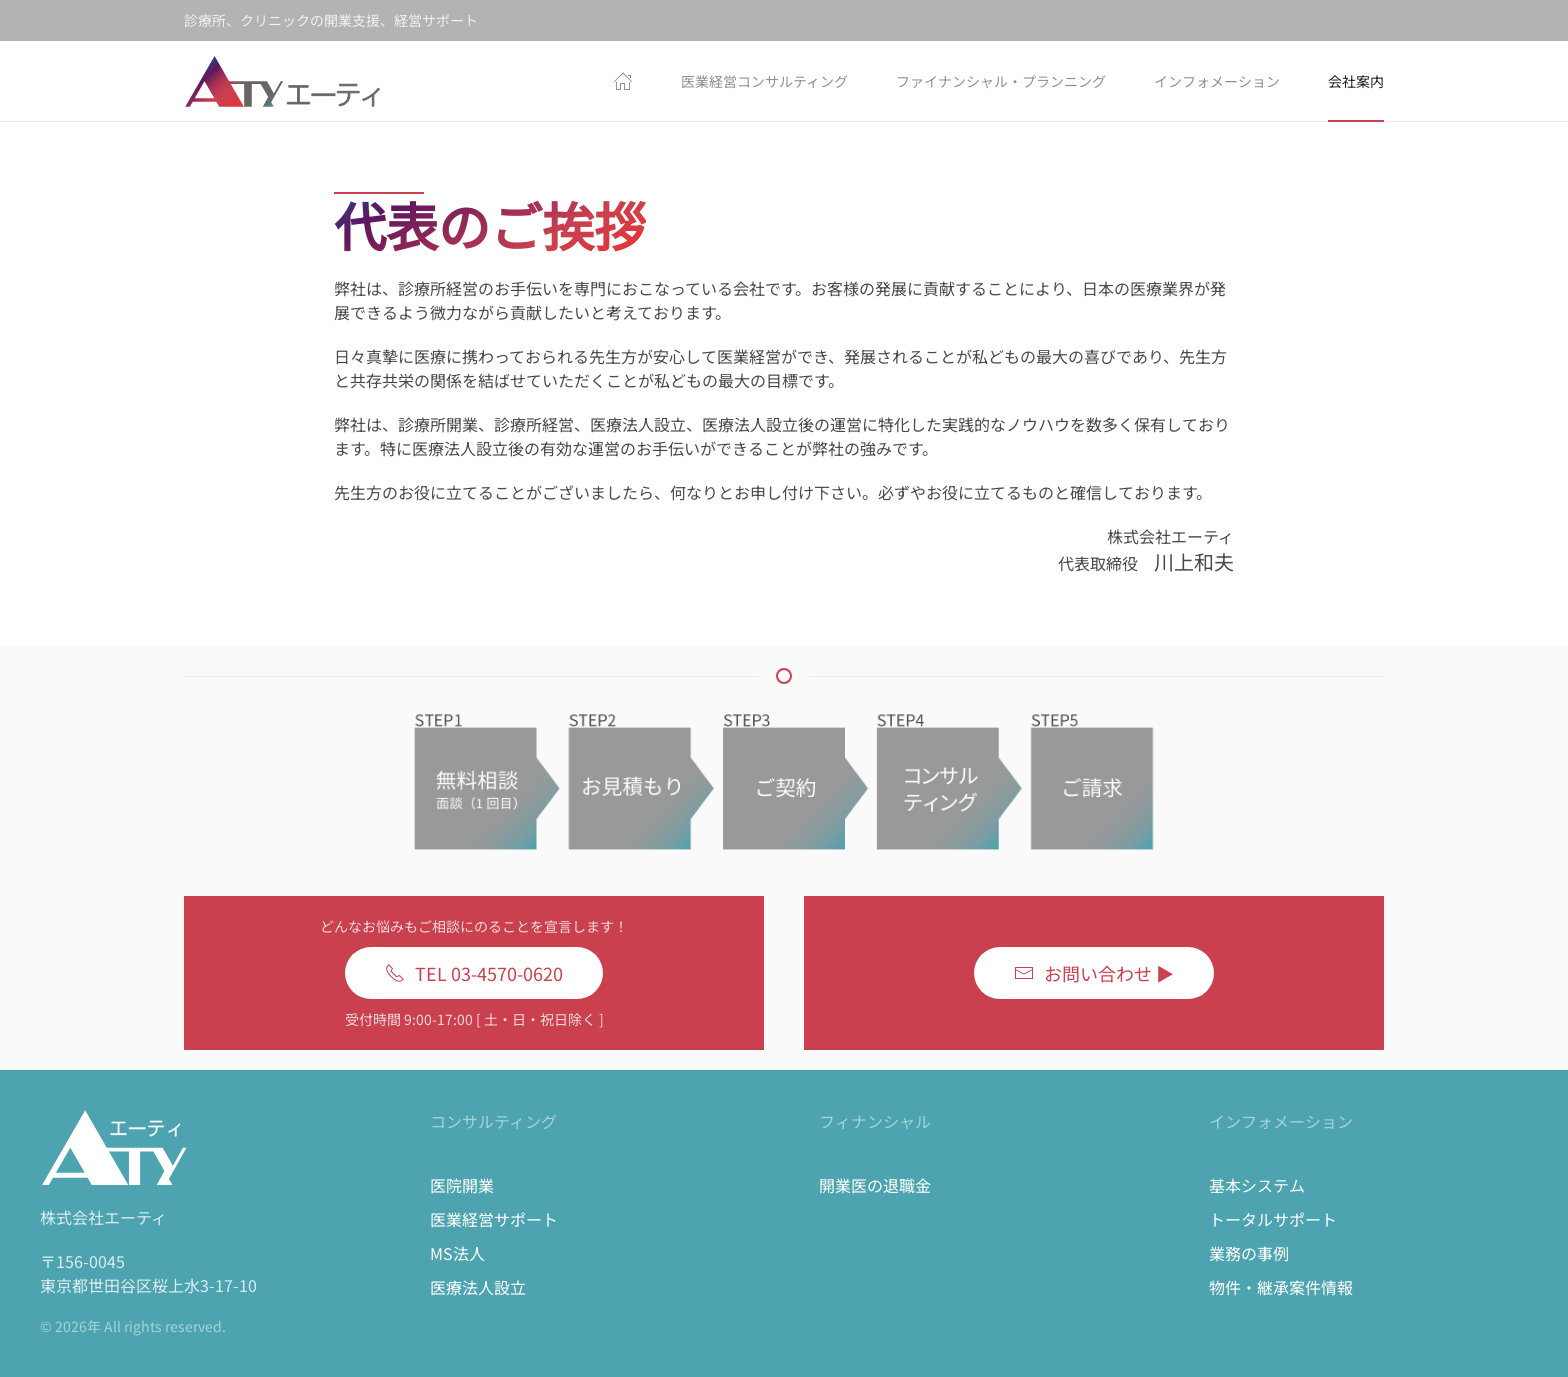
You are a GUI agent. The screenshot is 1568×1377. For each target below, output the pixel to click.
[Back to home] (284, 81)
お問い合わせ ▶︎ (1094, 973)
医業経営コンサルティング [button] (764, 81)
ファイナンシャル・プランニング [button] (1001, 81)
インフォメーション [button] (1217, 81)
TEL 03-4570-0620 (474, 973)
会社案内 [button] (1356, 81)
